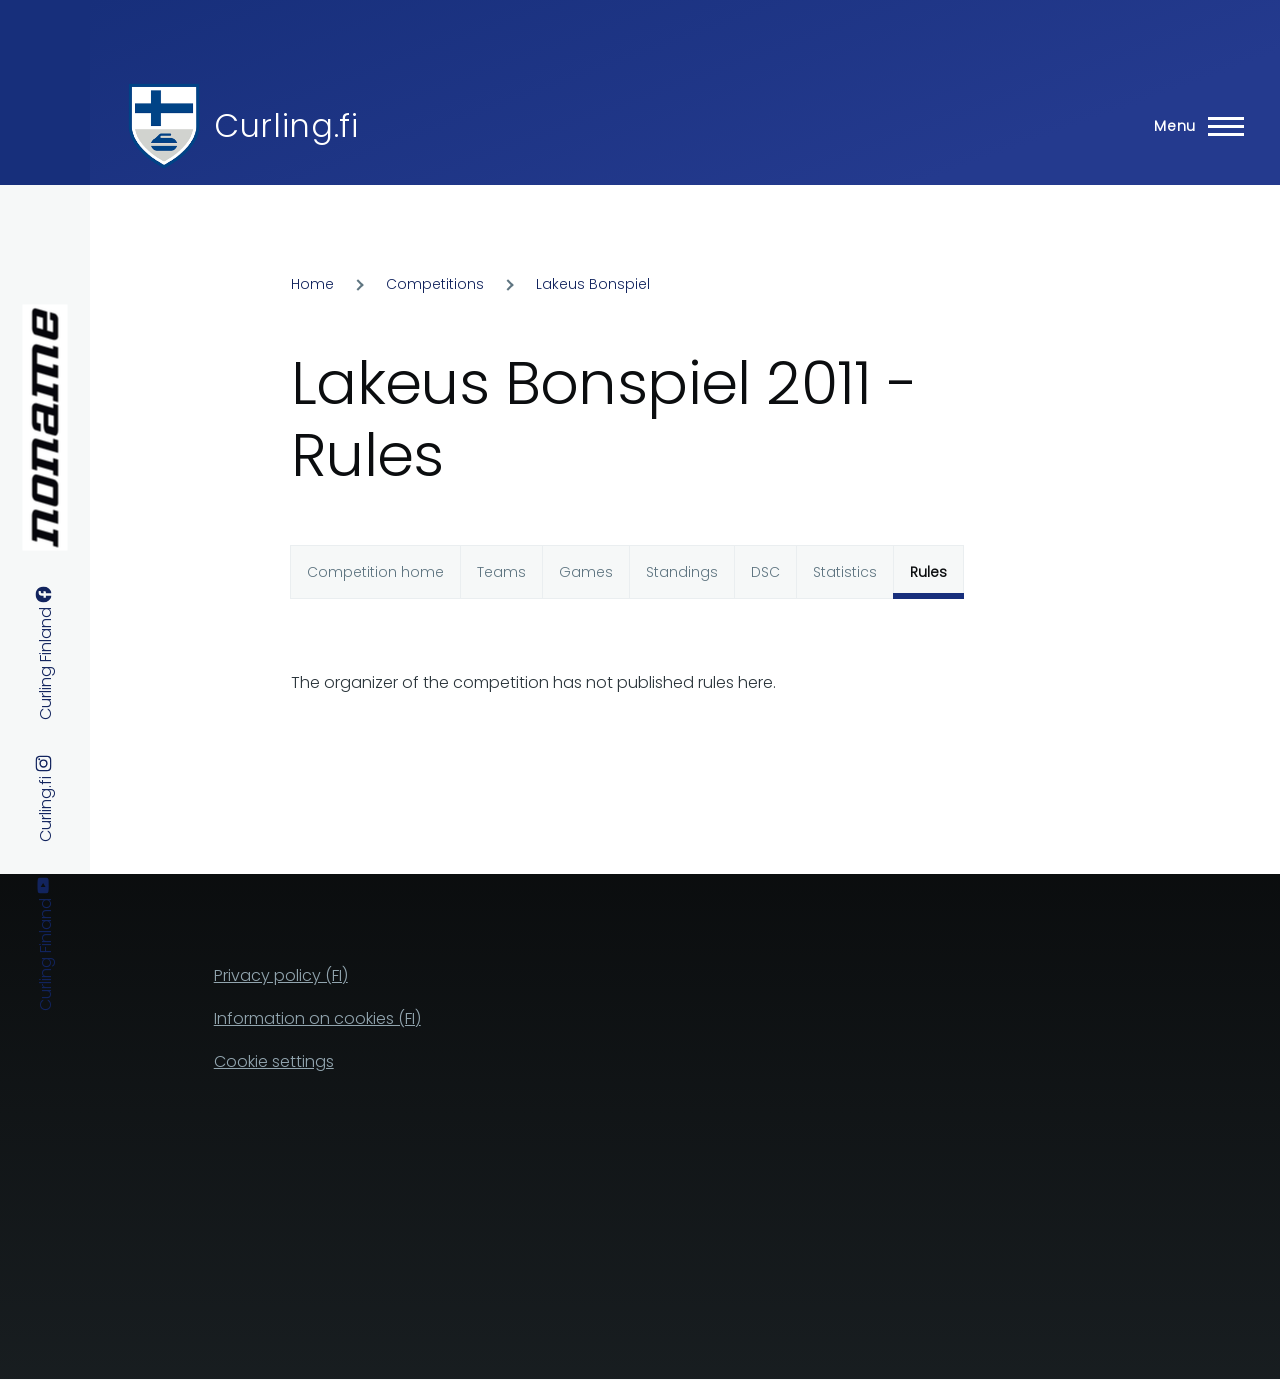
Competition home (375, 572)
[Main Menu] (1193, 126)
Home (312, 284)
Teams (501, 572)
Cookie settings (274, 1061)
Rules (928, 572)
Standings (682, 572)
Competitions (435, 284)
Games (586, 572)
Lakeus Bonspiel (593, 284)
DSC (765, 572)
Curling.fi (286, 125)
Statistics (845, 572)
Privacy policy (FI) (281, 975)
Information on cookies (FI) (317, 1018)
